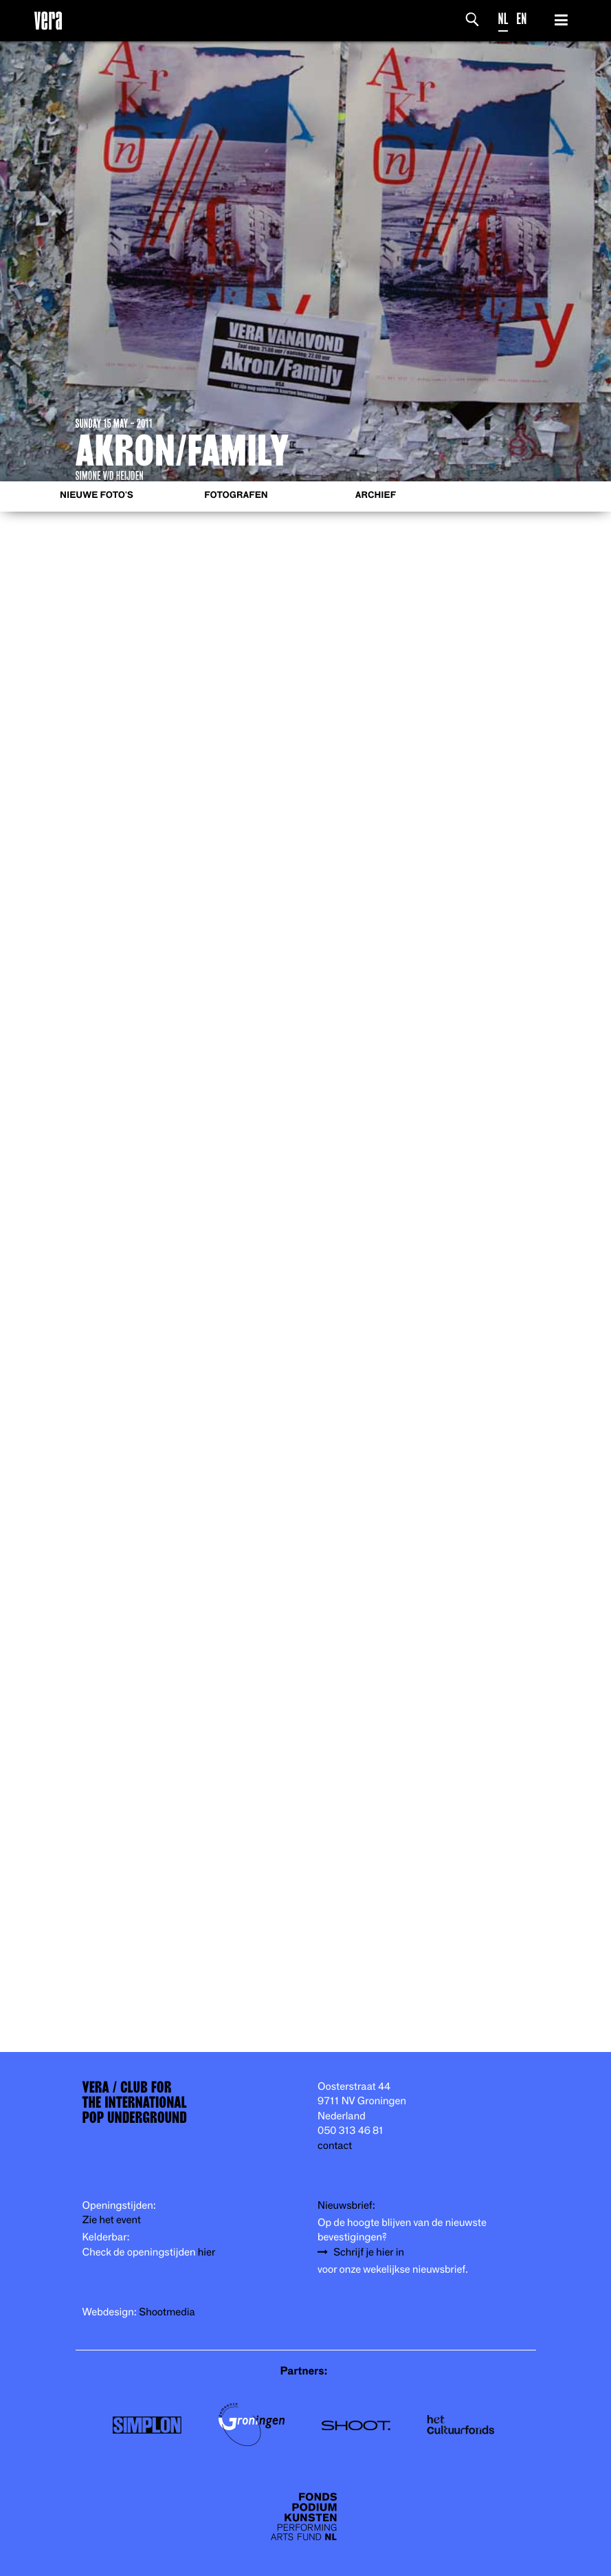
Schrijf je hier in (368, 2252)
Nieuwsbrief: (346, 2205)
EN (521, 19)
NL (503, 19)
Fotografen (236, 495)
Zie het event (111, 2220)
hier (206, 2252)
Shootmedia (167, 2312)
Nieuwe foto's (96, 495)
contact (335, 2146)
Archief (375, 495)
